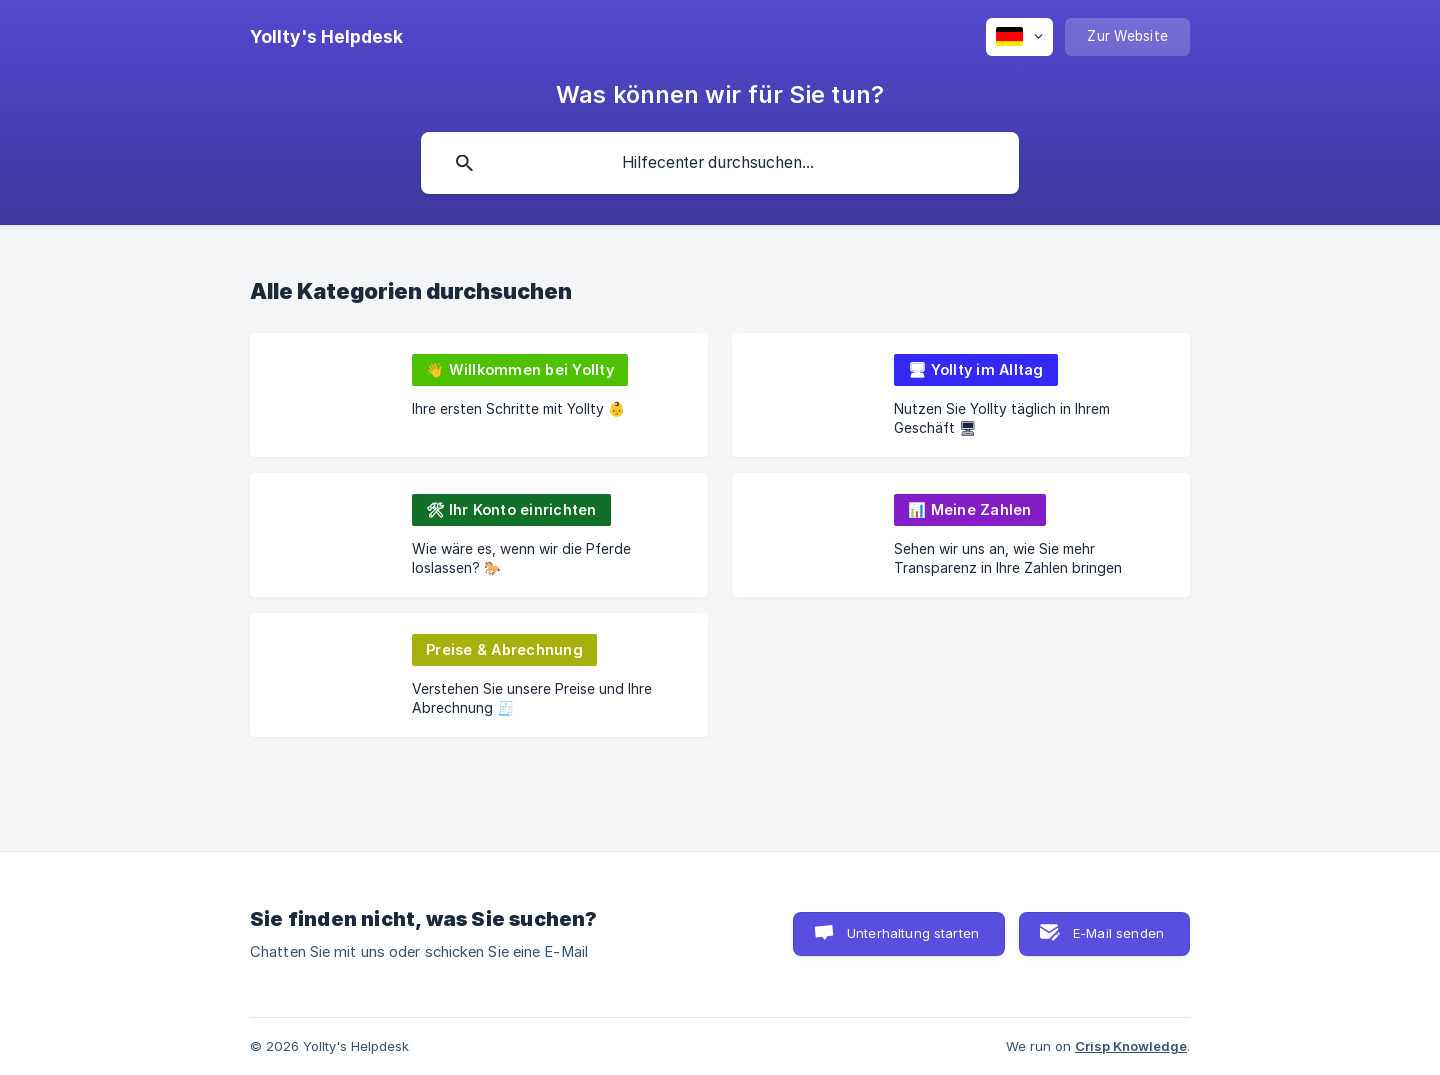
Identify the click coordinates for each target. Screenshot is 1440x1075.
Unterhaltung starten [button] (913, 933)
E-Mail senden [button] (1118, 933)
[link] (479, 395)
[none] (326, 37)
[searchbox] (720, 163)
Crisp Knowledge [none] (1131, 1046)
